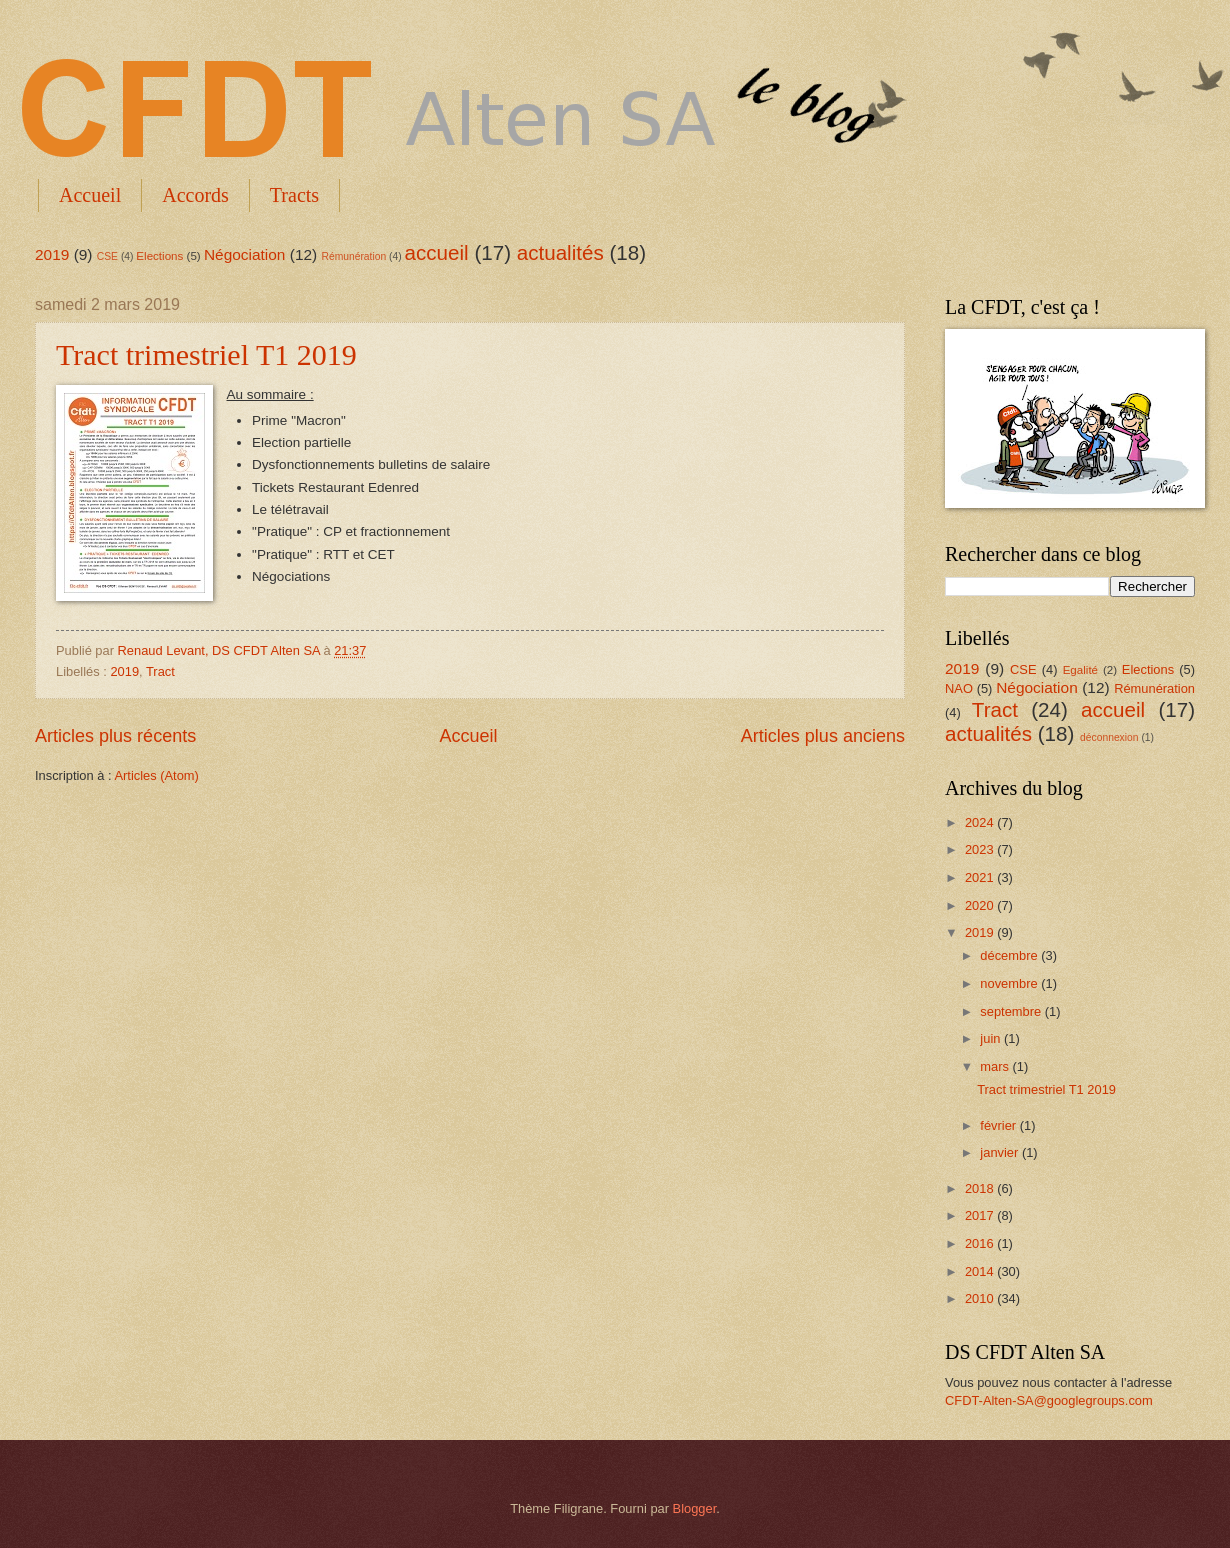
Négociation (245, 254)
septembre (1012, 1011)
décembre (1010, 955)
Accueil (90, 195)
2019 (52, 254)
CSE (107, 256)
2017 (981, 1215)
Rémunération (354, 256)
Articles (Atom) (156, 775)
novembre (1010, 983)
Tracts (294, 195)
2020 (981, 905)
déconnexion (1109, 737)
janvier (1001, 1152)
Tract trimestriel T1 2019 (206, 354)
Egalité (1080, 670)
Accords (195, 195)
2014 (981, 1271)
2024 (981, 822)
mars (996, 1066)
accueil (437, 252)
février (999, 1125)
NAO (959, 688)
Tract (160, 671)
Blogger (695, 1508)
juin (992, 1038)
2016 (981, 1243)
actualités (560, 252)
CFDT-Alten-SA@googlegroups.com (1049, 1400)
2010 (981, 1298)
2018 (981, 1188)
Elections (159, 256)
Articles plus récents (115, 736)
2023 (981, 849)
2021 (981, 877)
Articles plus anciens (823, 736)
